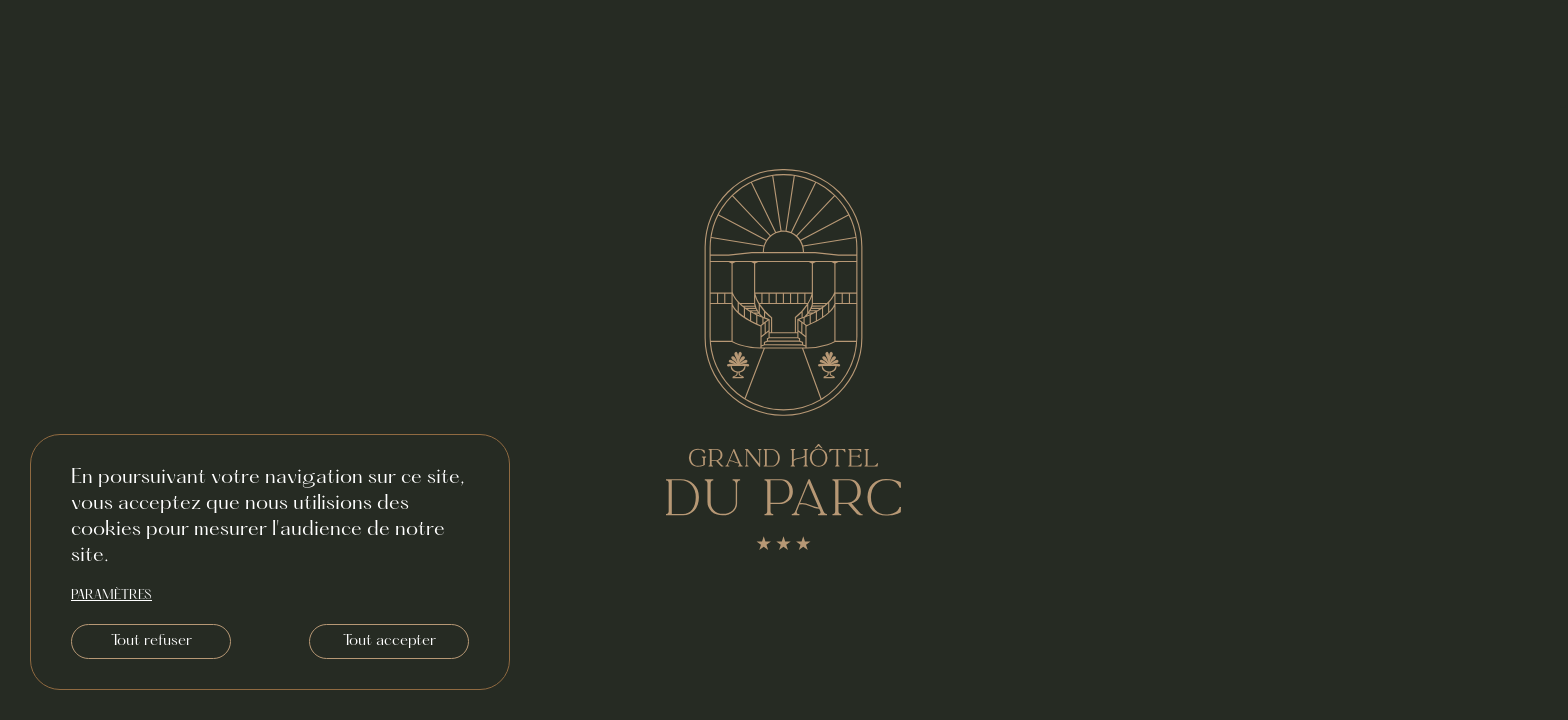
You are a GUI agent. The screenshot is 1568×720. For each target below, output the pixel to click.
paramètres (111, 596)
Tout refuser (151, 641)
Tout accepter (389, 641)
